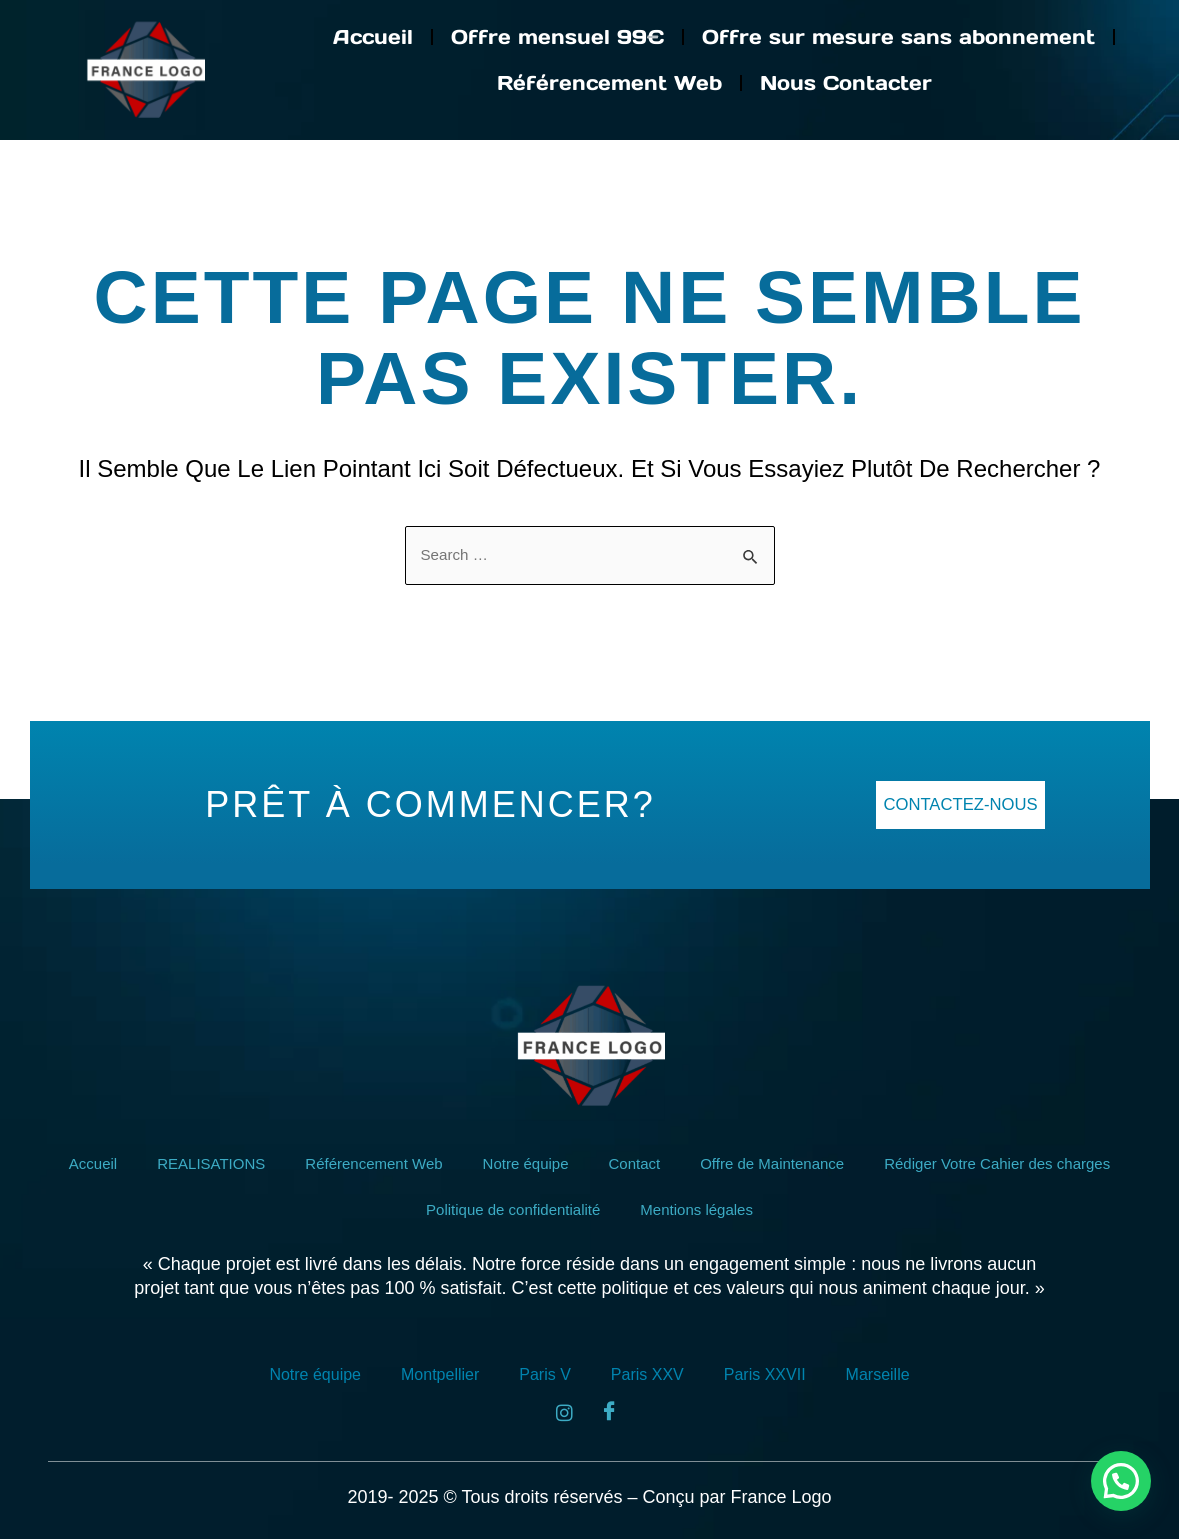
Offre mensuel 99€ (557, 37)
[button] (1121, 1481)
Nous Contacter (846, 83)
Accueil (373, 37)
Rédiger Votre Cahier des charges (1016, 1163)
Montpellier (440, 1374)
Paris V (545, 1374)
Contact (634, 1163)
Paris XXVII (765, 1374)
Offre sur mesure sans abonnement (898, 37)
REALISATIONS (191, 1163)
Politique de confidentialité (510, 1209)
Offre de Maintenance (779, 1163)
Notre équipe (521, 1163)
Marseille (878, 1374)
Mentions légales (702, 1209)
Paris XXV (647, 1374)
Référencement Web (609, 83)
